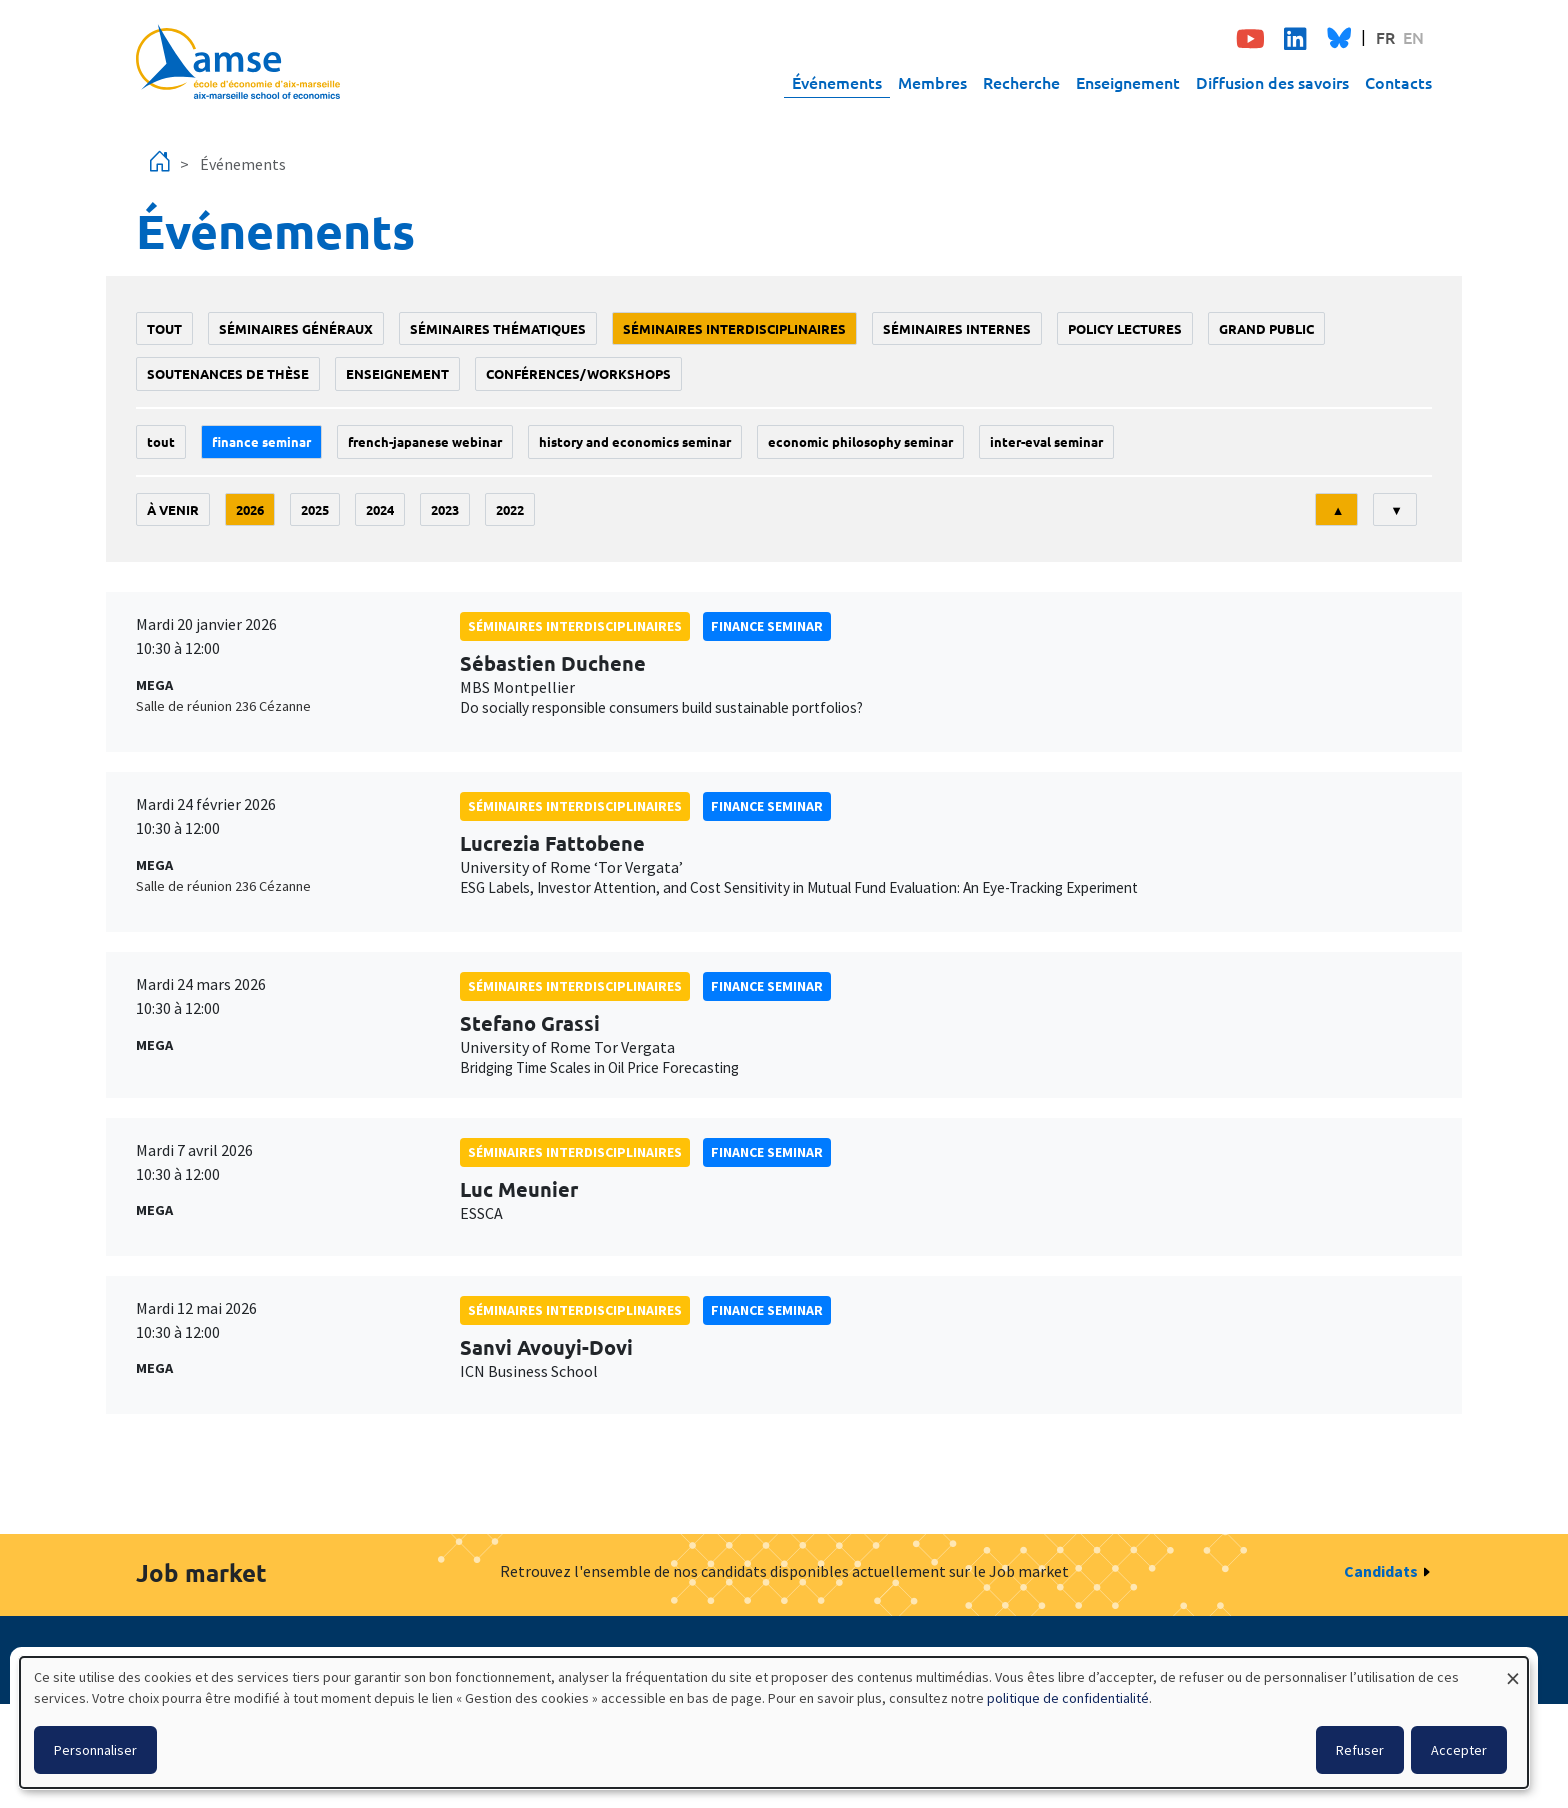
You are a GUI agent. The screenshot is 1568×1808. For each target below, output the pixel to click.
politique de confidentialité (1068, 1698)
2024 (380, 509)
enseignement (397, 373)
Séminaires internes (957, 328)
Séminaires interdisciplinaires (734, 328)
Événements (837, 82)
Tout (164, 328)
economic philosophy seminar (860, 441)
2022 (510, 509)
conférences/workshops (578, 373)
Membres (932, 82)
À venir (173, 509)
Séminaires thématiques (498, 328)
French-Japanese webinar (425, 441)
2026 (250, 509)
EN (1413, 37)
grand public (1266, 328)
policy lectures (1125, 328)
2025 (315, 509)
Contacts (1398, 82)
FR (1385, 37)
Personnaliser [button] (95, 1750)
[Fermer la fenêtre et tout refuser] (1513, 1669)
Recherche (1021, 82)
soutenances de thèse (228, 373)
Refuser (1360, 1750)
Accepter (1459, 1750)
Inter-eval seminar (1046, 441)
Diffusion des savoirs (1272, 82)
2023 (445, 509)
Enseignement (1128, 82)
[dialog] (774, 1722)
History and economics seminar (635, 441)
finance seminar (261, 441)
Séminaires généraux (296, 328)
